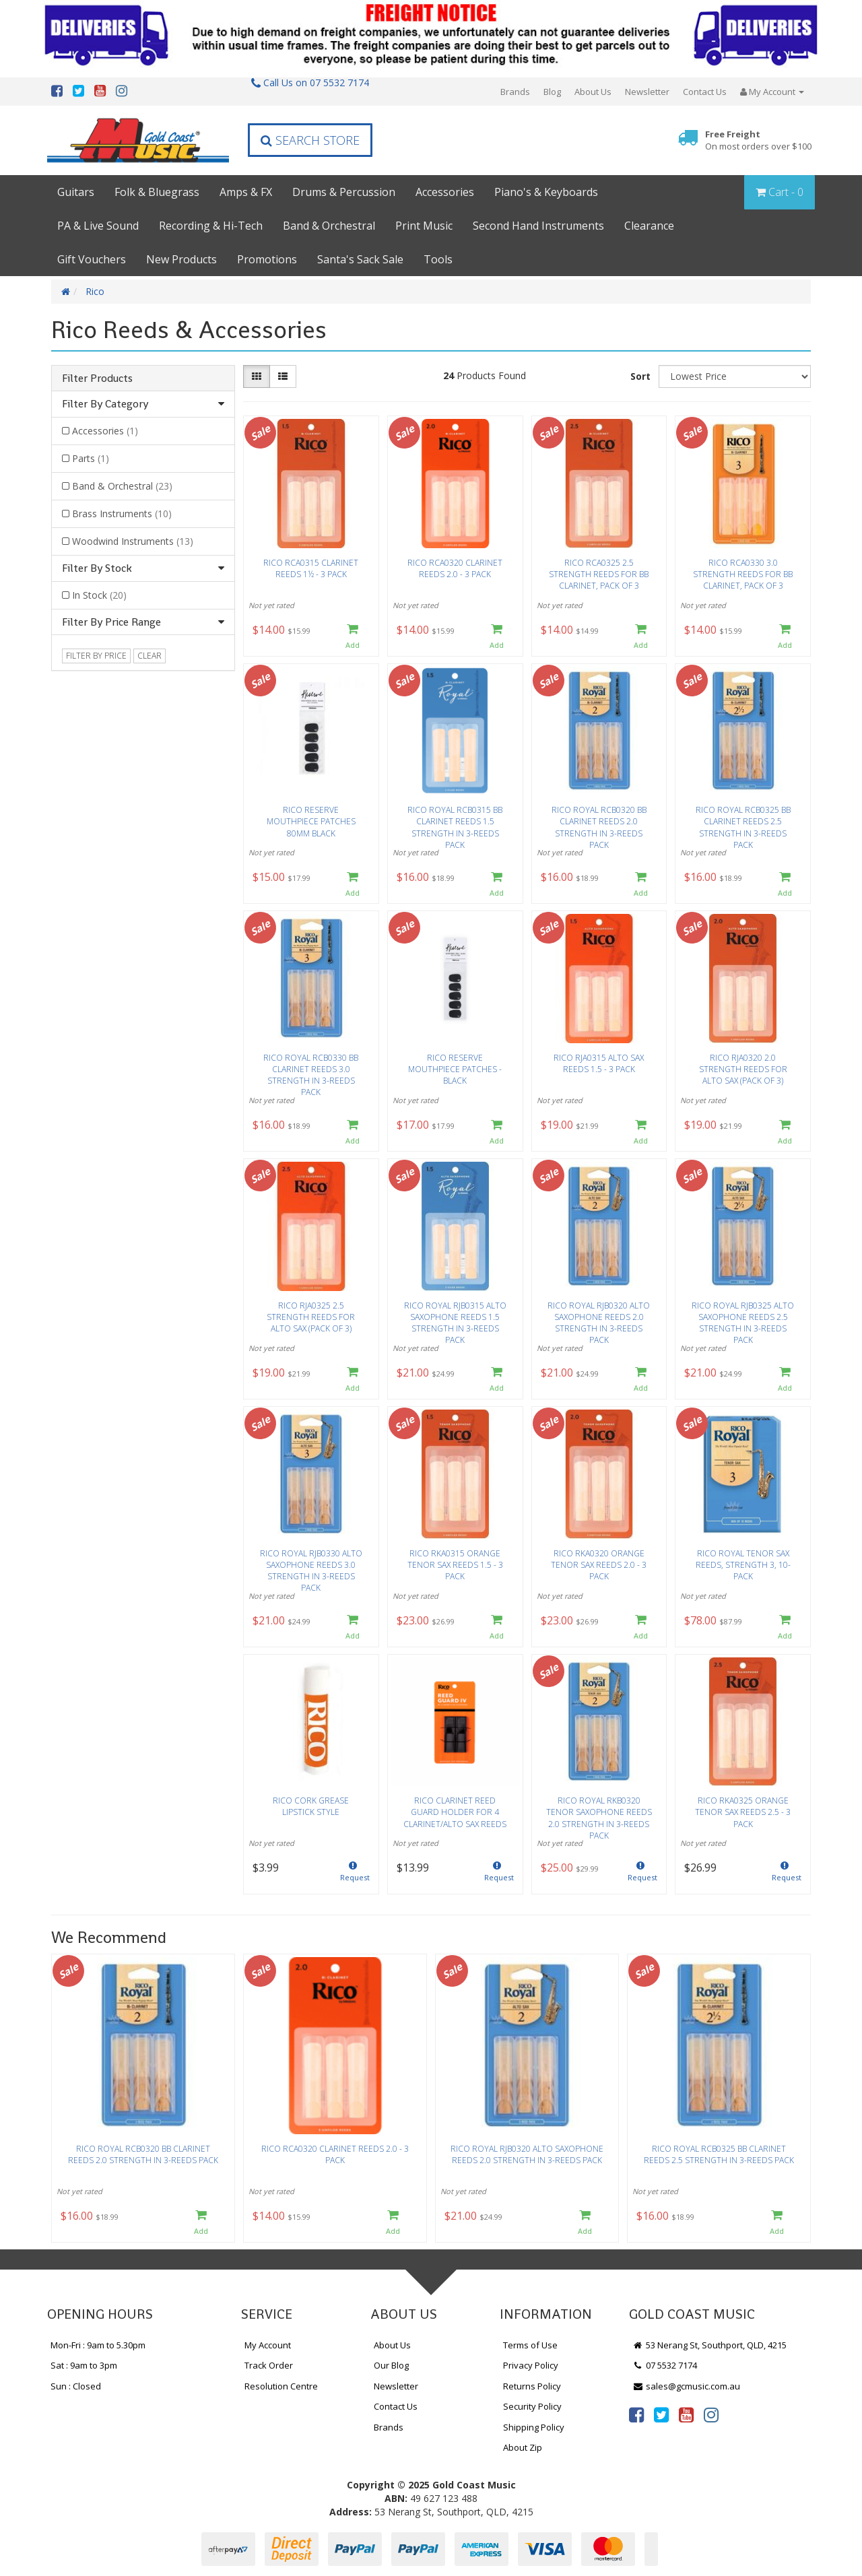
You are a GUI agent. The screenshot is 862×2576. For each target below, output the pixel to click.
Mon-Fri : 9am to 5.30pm (98, 2345)
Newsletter (647, 92)
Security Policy (532, 2406)
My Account (267, 2345)
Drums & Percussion (343, 192)
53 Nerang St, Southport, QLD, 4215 (709, 2345)
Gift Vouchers (91, 259)
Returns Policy (532, 2386)
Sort (640, 376)
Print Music (424, 225)
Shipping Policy (533, 2427)
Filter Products (97, 378)
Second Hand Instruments (538, 225)
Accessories (445, 192)
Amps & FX (246, 192)
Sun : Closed (76, 2386)
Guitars (75, 192)
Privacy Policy (530, 2365)
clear (149, 655)
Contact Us (705, 92)
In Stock (99, 595)
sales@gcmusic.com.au (686, 2386)
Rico (95, 291)
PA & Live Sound (98, 225)
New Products (181, 259)
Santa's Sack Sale (360, 259)
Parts (90, 458)
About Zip (522, 2447)
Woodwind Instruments (132, 541)
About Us (592, 92)
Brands (515, 92)
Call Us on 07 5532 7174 (310, 82)
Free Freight (758, 140)
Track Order (268, 2365)
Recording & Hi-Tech (211, 225)
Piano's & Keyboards (546, 192)
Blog (552, 92)
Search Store (310, 140)
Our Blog (391, 2365)
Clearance (649, 225)
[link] (636, 2414)
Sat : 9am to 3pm (84, 2365)
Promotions (267, 259)
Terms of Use (530, 2345)
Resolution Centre (281, 2386)
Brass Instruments (122, 513)
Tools (438, 259)
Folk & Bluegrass (156, 192)
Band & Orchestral (329, 225)
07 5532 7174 (664, 2365)
